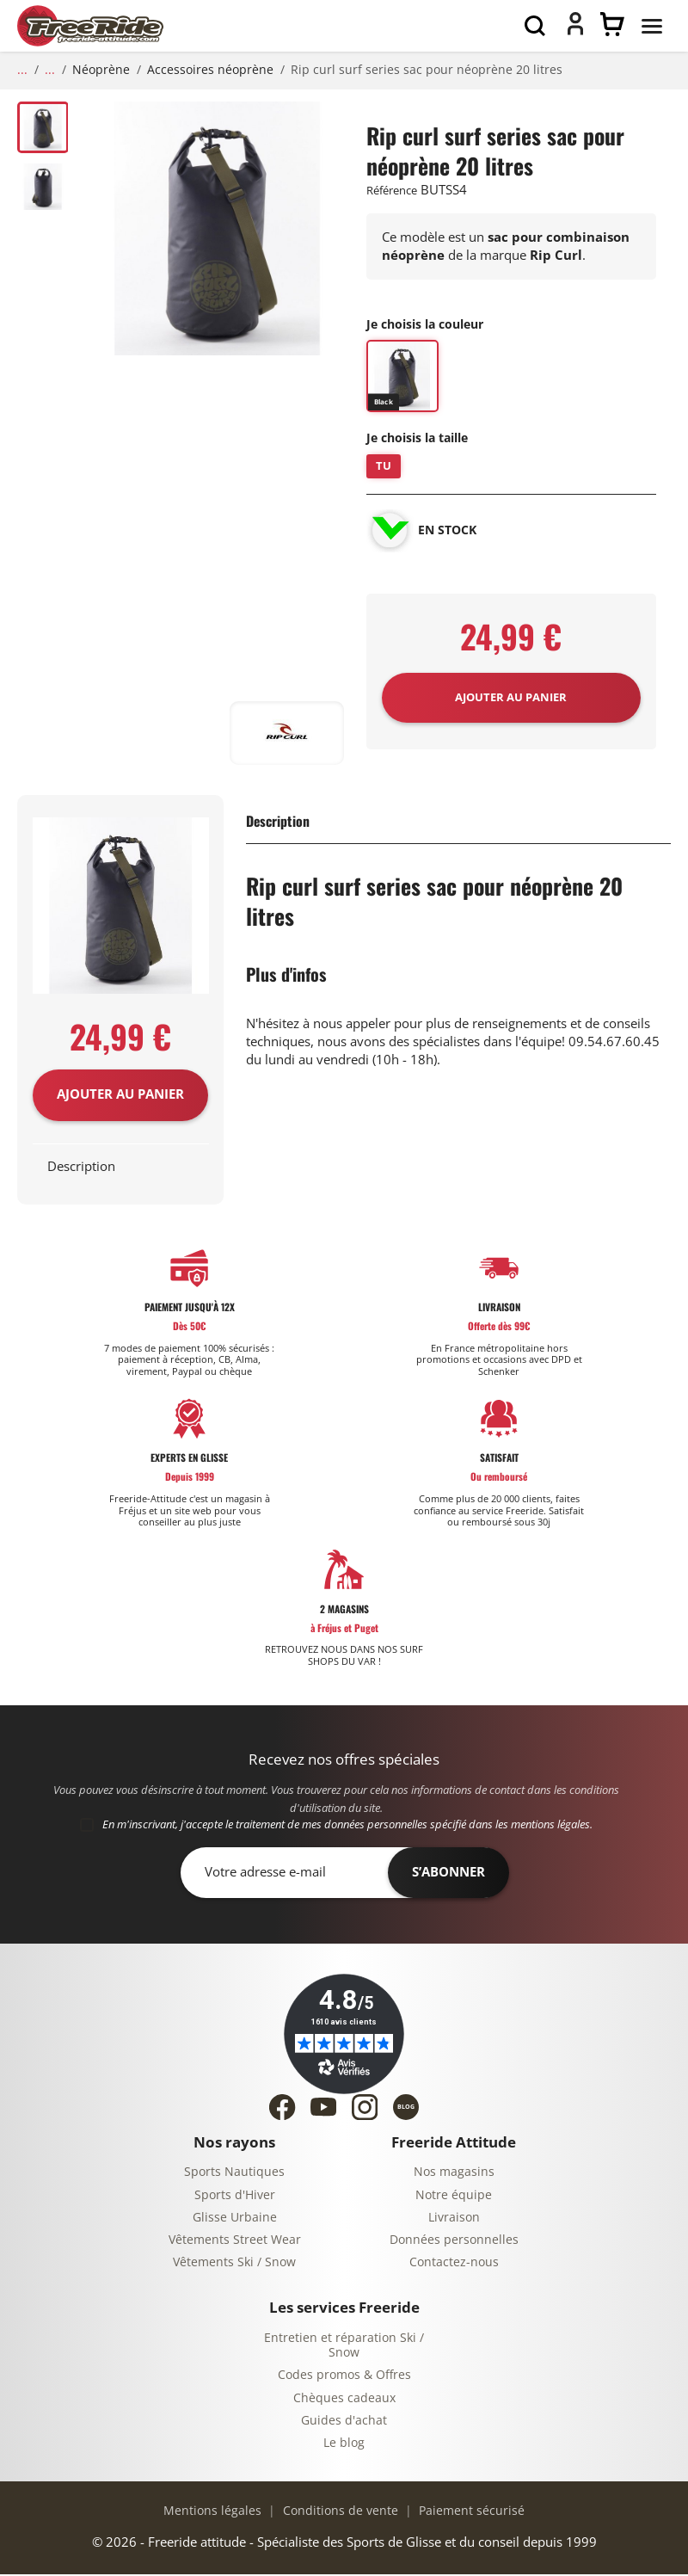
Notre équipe (453, 2196)
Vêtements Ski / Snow (234, 2264)
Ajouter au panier (120, 1096)
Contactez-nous (454, 2264)
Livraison (454, 2218)
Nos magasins (454, 2173)
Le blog (344, 2444)
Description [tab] (81, 1167)
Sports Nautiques (234, 2173)
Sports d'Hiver (234, 2196)
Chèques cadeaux (344, 2399)
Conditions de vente (339, 2512)
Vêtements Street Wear (235, 2241)
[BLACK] (402, 378)
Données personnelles (454, 2241)
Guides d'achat (344, 2421)
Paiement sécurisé (470, 2512)
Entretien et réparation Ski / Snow (344, 2347)
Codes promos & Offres (344, 2377)
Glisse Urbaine (235, 2218)
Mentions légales (212, 2512)
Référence (391, 190)
